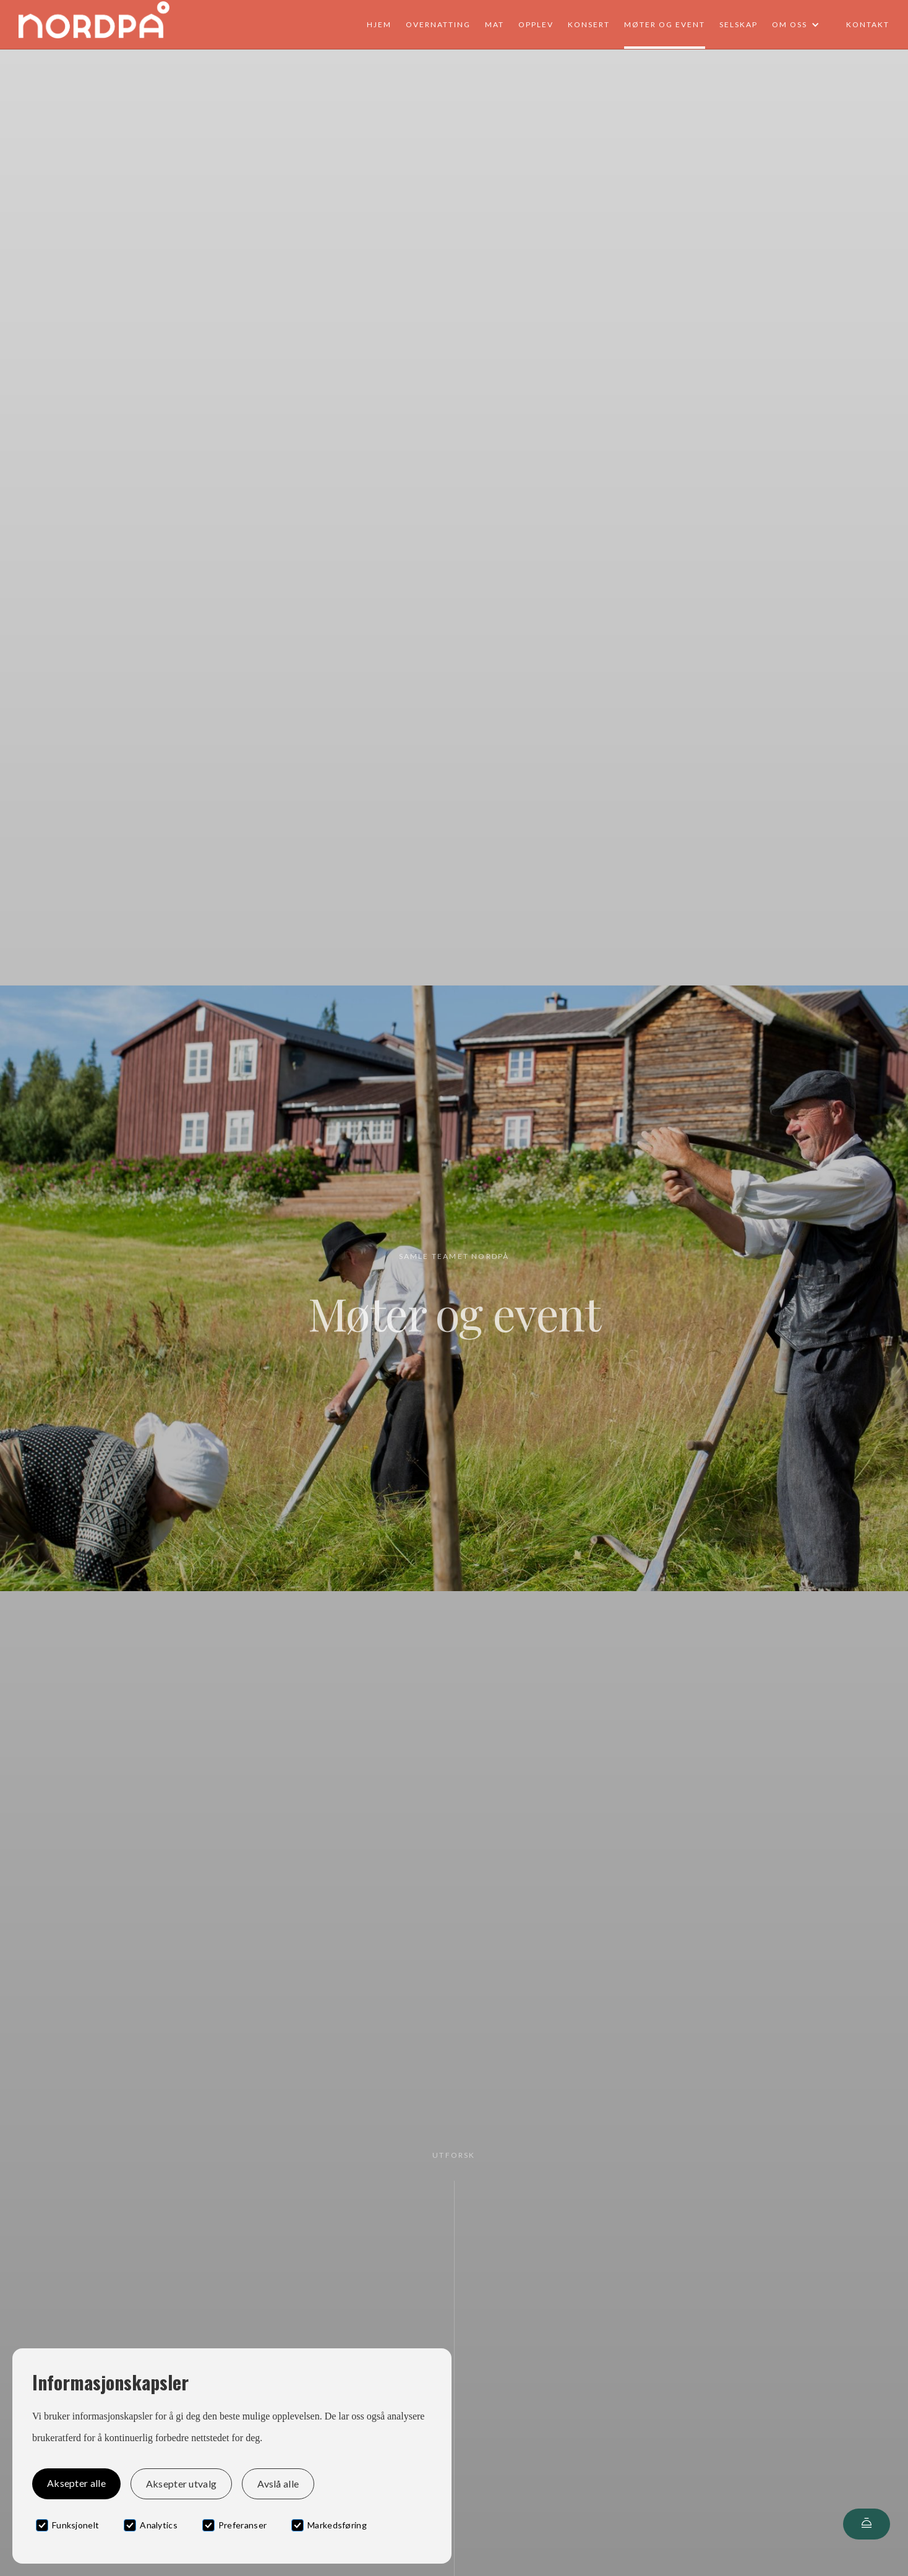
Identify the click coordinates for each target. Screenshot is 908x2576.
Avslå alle (278, 2483)
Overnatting (438, 24)
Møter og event (664, 24)
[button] (802, 25)
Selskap (738, 24)
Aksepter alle (76, 2483)
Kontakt (867, 24)
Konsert (589, 24)
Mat (494, 24)
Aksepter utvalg (181, 2483)
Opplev (536, 24)
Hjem (379, 24)
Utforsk (453, 2155)
